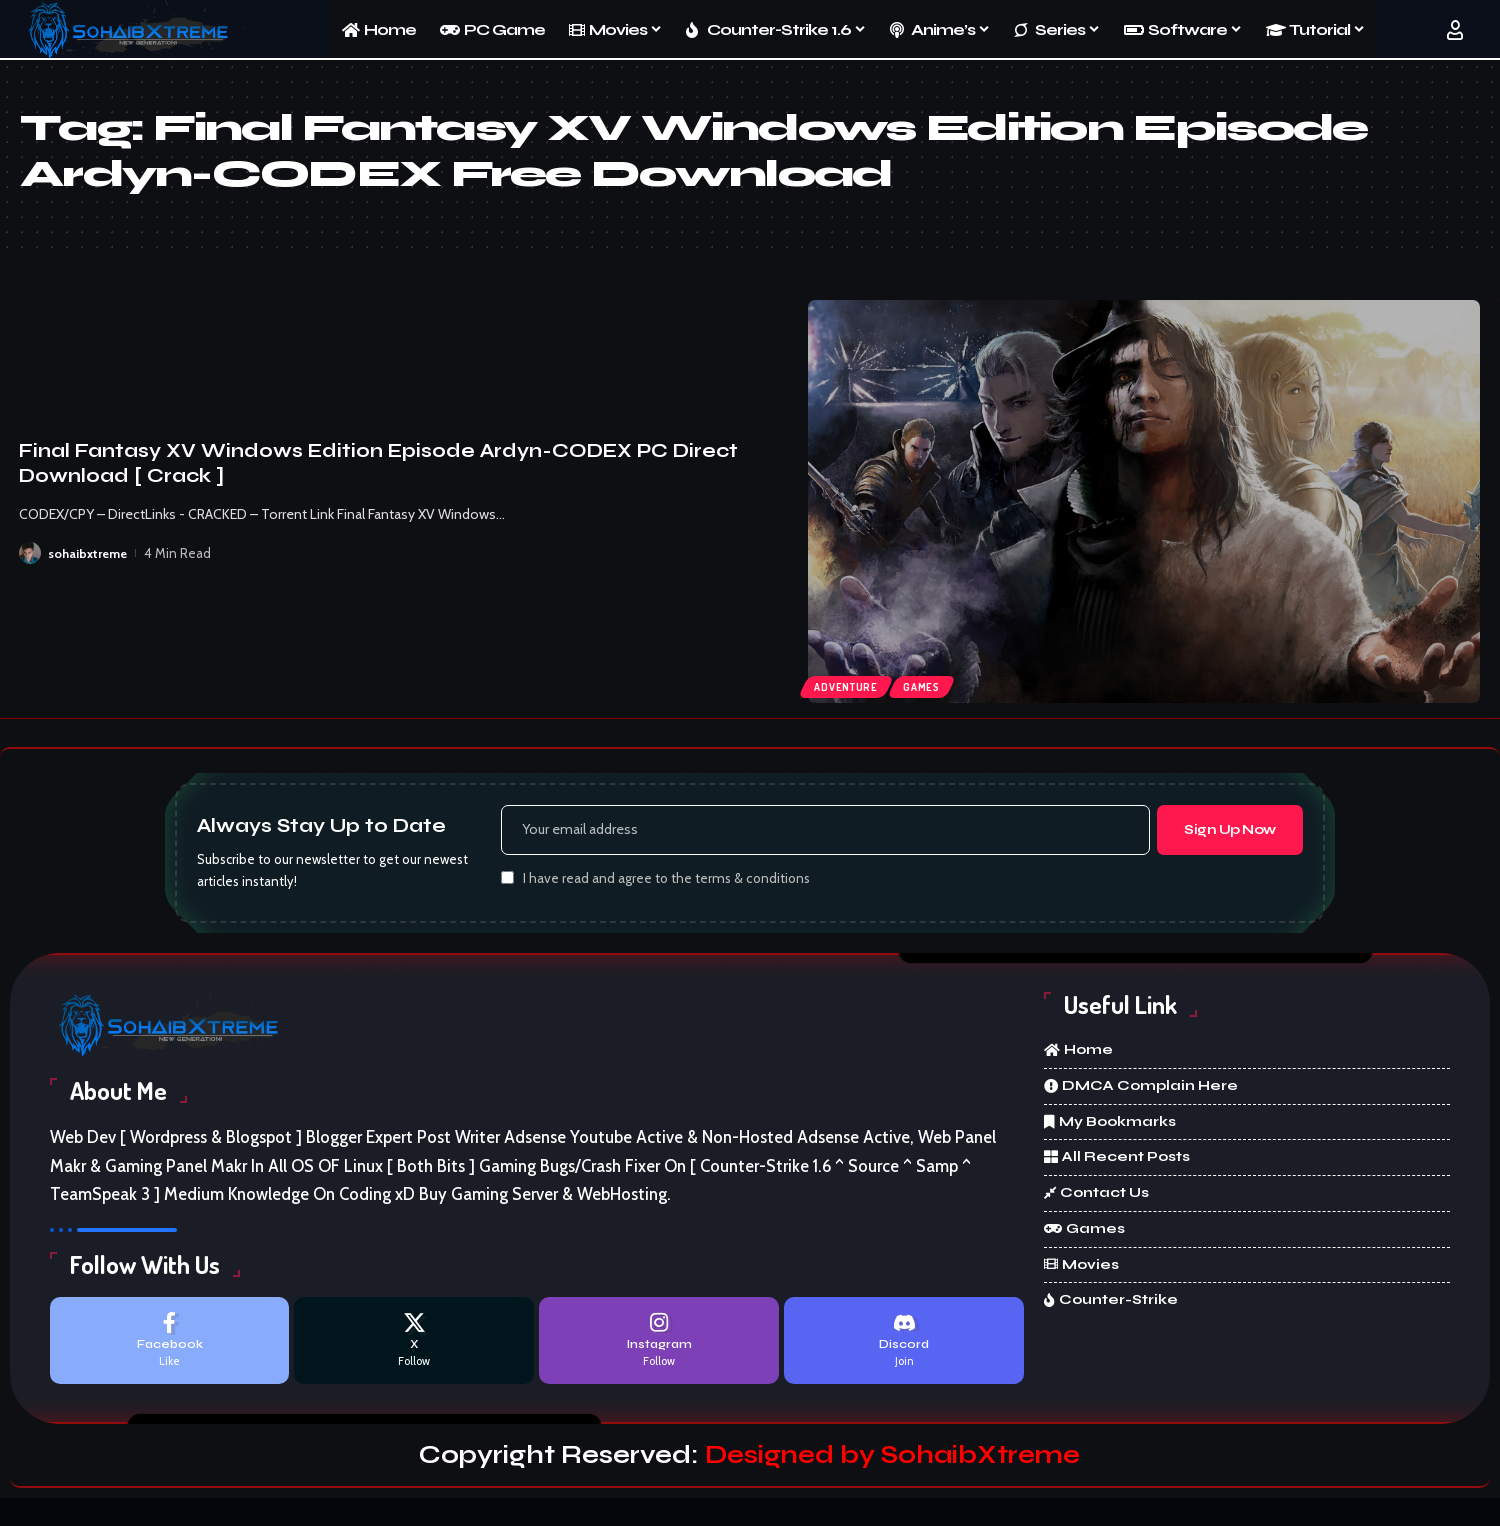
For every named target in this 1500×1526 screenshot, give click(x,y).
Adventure (848, 685)
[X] (414, 1345)
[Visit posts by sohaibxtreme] (30, 553)
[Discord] (904, 1345)
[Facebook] (170, 1345)
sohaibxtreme (89, 553)
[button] (1455, 30)
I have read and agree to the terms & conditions (666, 882)
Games (928, 685)
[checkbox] (507, 880)
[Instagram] (659, 1345)
